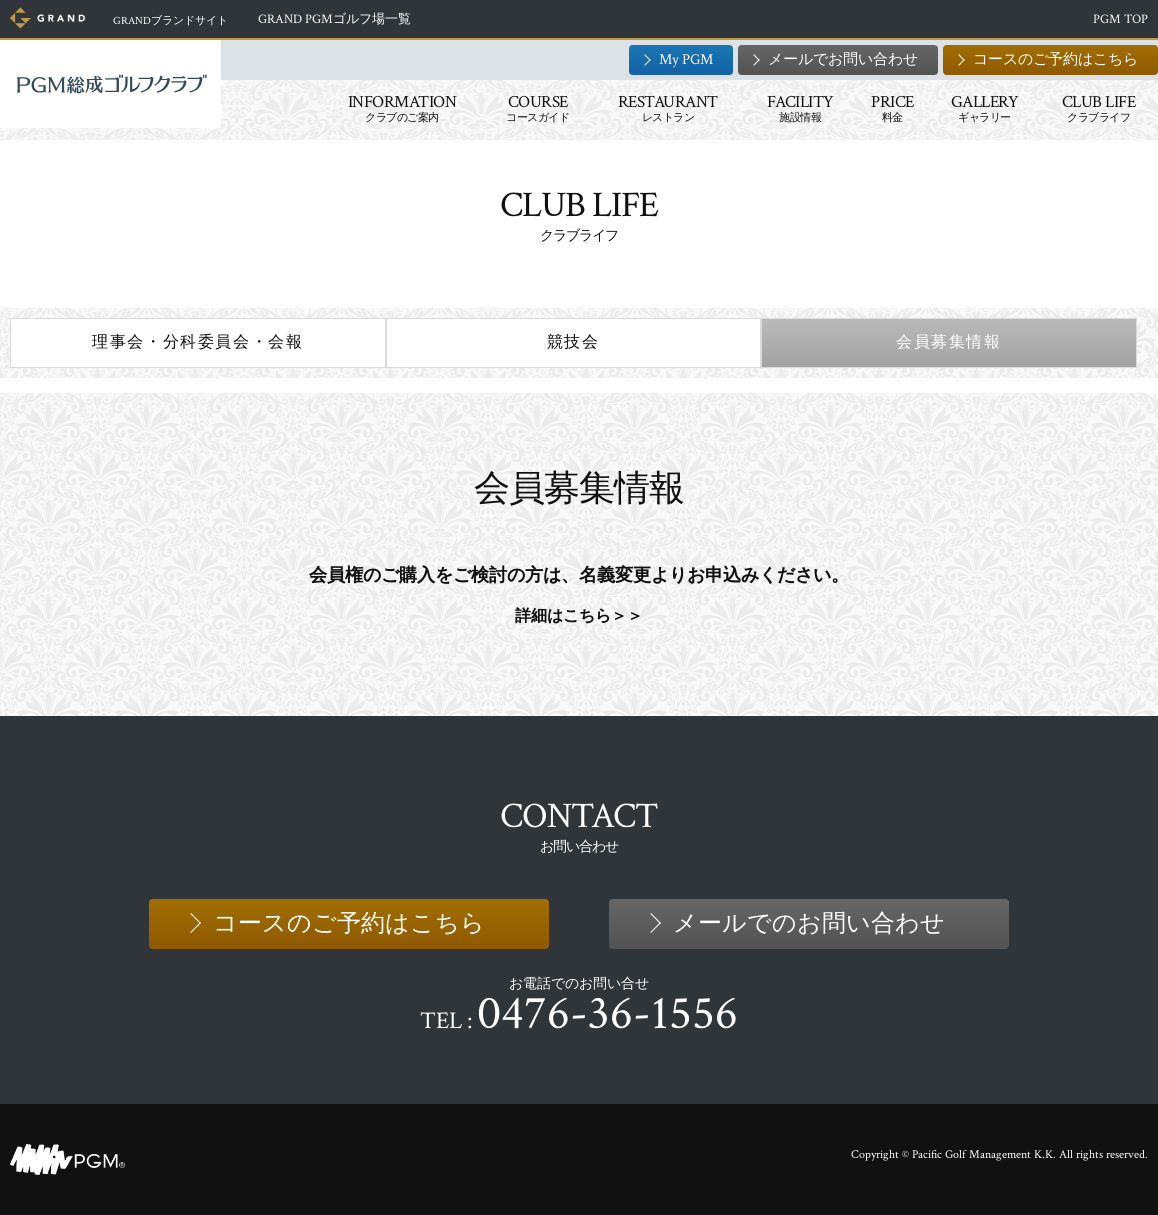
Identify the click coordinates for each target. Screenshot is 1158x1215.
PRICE (892, 108)
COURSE (537, 108)
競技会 (573, 342)
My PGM (686, 59)
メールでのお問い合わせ (809, 923)
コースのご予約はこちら (1055, 59)
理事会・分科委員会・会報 (197, 342)
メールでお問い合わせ (843, 59)
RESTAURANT (668, 108)
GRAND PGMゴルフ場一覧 (356, 19)
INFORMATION (402, 108)
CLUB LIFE (1099, 108)
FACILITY (800, 108)
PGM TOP (1120, 19)
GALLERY (985, 108)
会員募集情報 (949, 342)
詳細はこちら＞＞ (579, 614)
